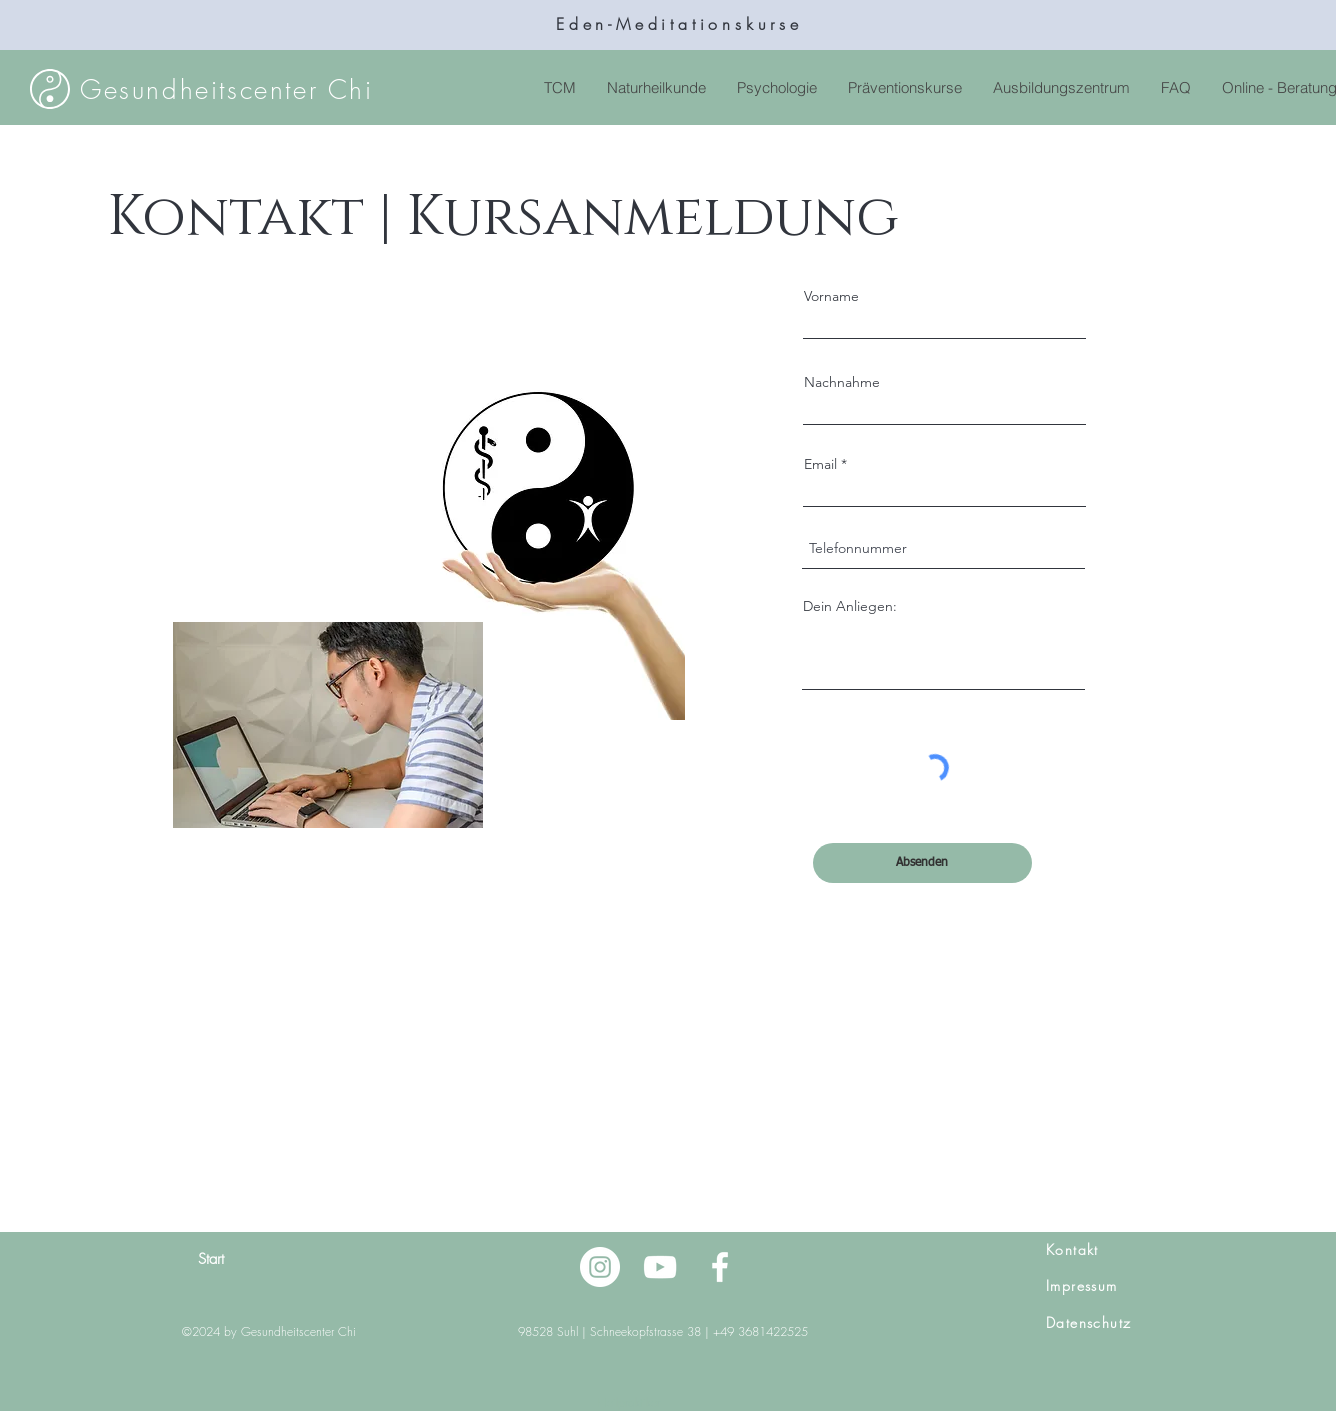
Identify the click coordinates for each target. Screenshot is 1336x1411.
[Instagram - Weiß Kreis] (600, 1267)
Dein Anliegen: (850, 606)
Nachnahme (842, 382)
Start (211, 1259)
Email (820, 464)
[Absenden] (922, 863)
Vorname (831, 296)
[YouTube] (660, 1267)
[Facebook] (720, 1267)
